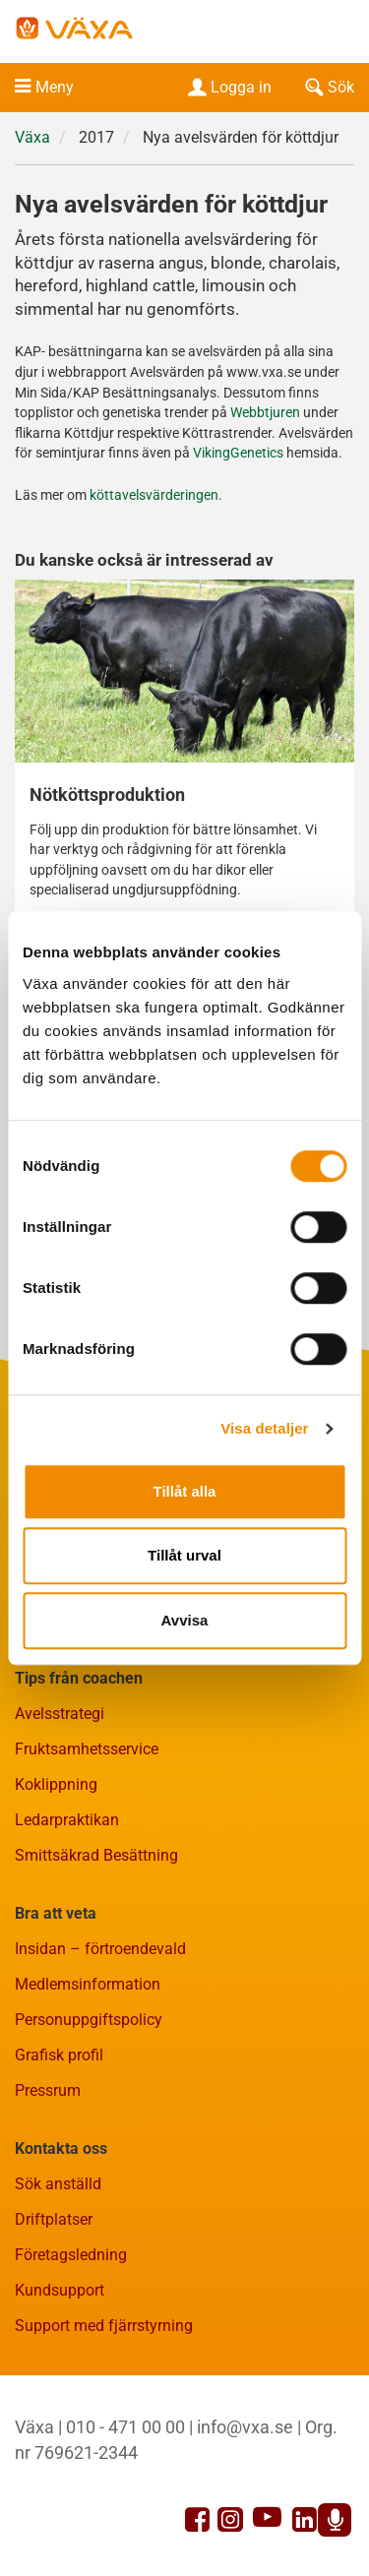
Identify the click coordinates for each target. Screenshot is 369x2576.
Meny (54, 87)
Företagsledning (71, 2254)
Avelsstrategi (59, 1713)
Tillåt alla (185, 1491)
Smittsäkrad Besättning (96, 1855)
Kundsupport (59, 2290)
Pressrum (48, 2090)
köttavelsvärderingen (154, 495)
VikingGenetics (239, 453)
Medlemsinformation (87, 1984)
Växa (32, 137)
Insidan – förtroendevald (100, 1948)
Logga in (228, 87)
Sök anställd (58, 2184)
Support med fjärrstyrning (104, 2325)
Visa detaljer (264, 1428)
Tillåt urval (184, 1555)
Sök (327, 87)
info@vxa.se (245, 2427)
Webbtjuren (265, 412)
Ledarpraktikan (67, 1819)
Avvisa (185, 1620)
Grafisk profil (59, 2055)
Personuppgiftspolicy (88, 2019)
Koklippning (56, 1784)
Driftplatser (53, 2219)
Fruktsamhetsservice (86, 1749)
